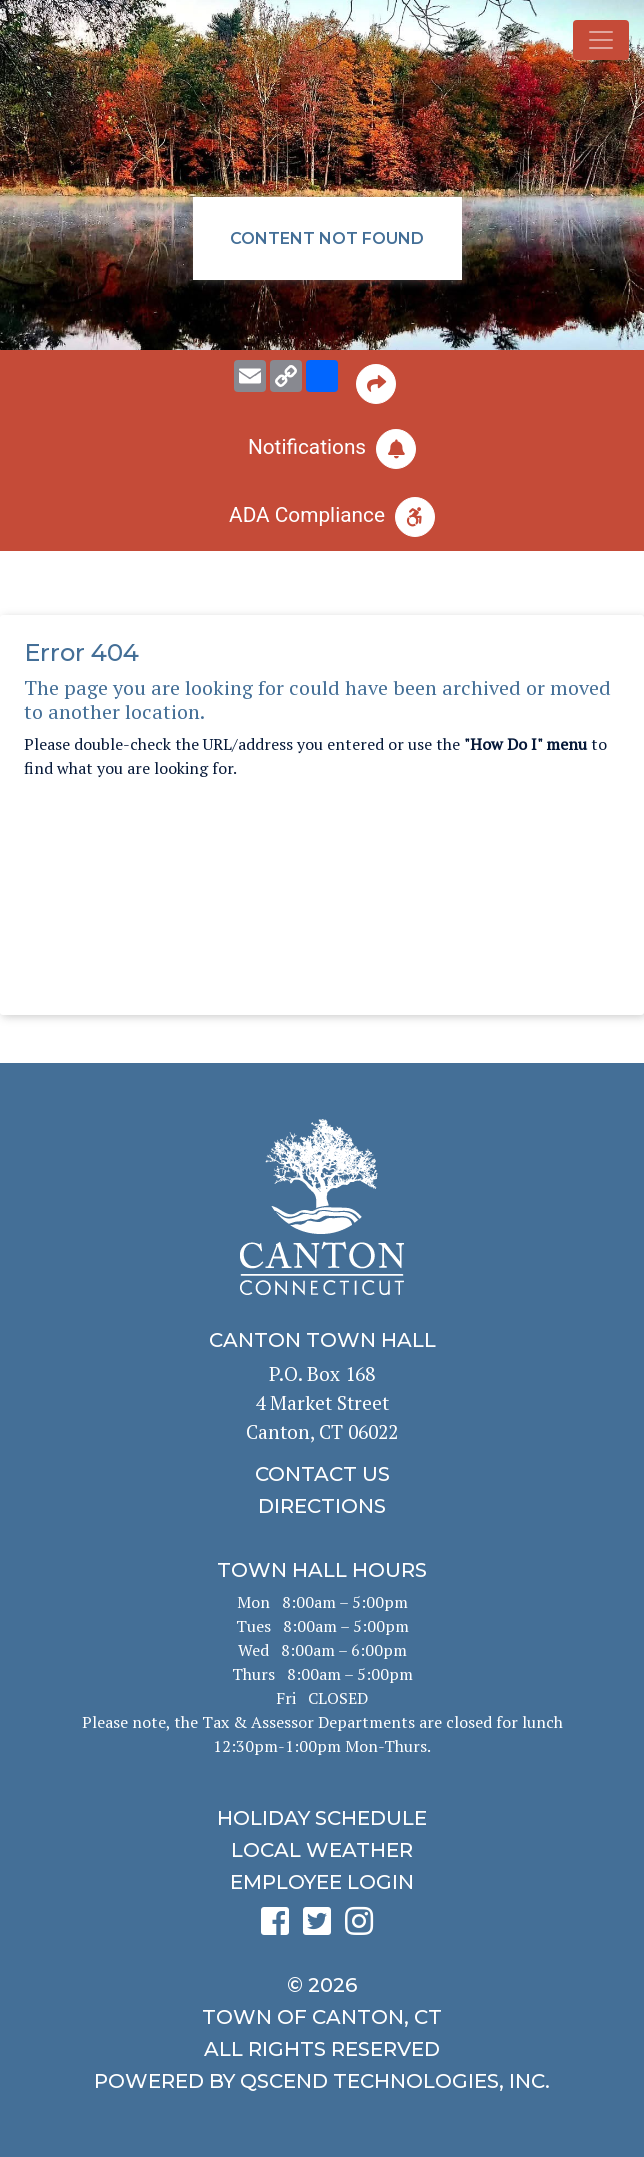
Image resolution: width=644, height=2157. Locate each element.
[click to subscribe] (322, 449)
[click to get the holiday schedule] (322, 1818)
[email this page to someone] (250, 376)
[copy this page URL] (286, 376)
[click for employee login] (322, 1882)
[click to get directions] (322, 1506)
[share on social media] (322, 376)
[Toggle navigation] (601, 40)
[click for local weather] (322, 1850)
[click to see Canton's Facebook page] (280, 1927)
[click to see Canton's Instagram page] (364, 1927)
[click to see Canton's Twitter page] (322, 1927)
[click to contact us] (322, 1474)
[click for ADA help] (322, 517)
